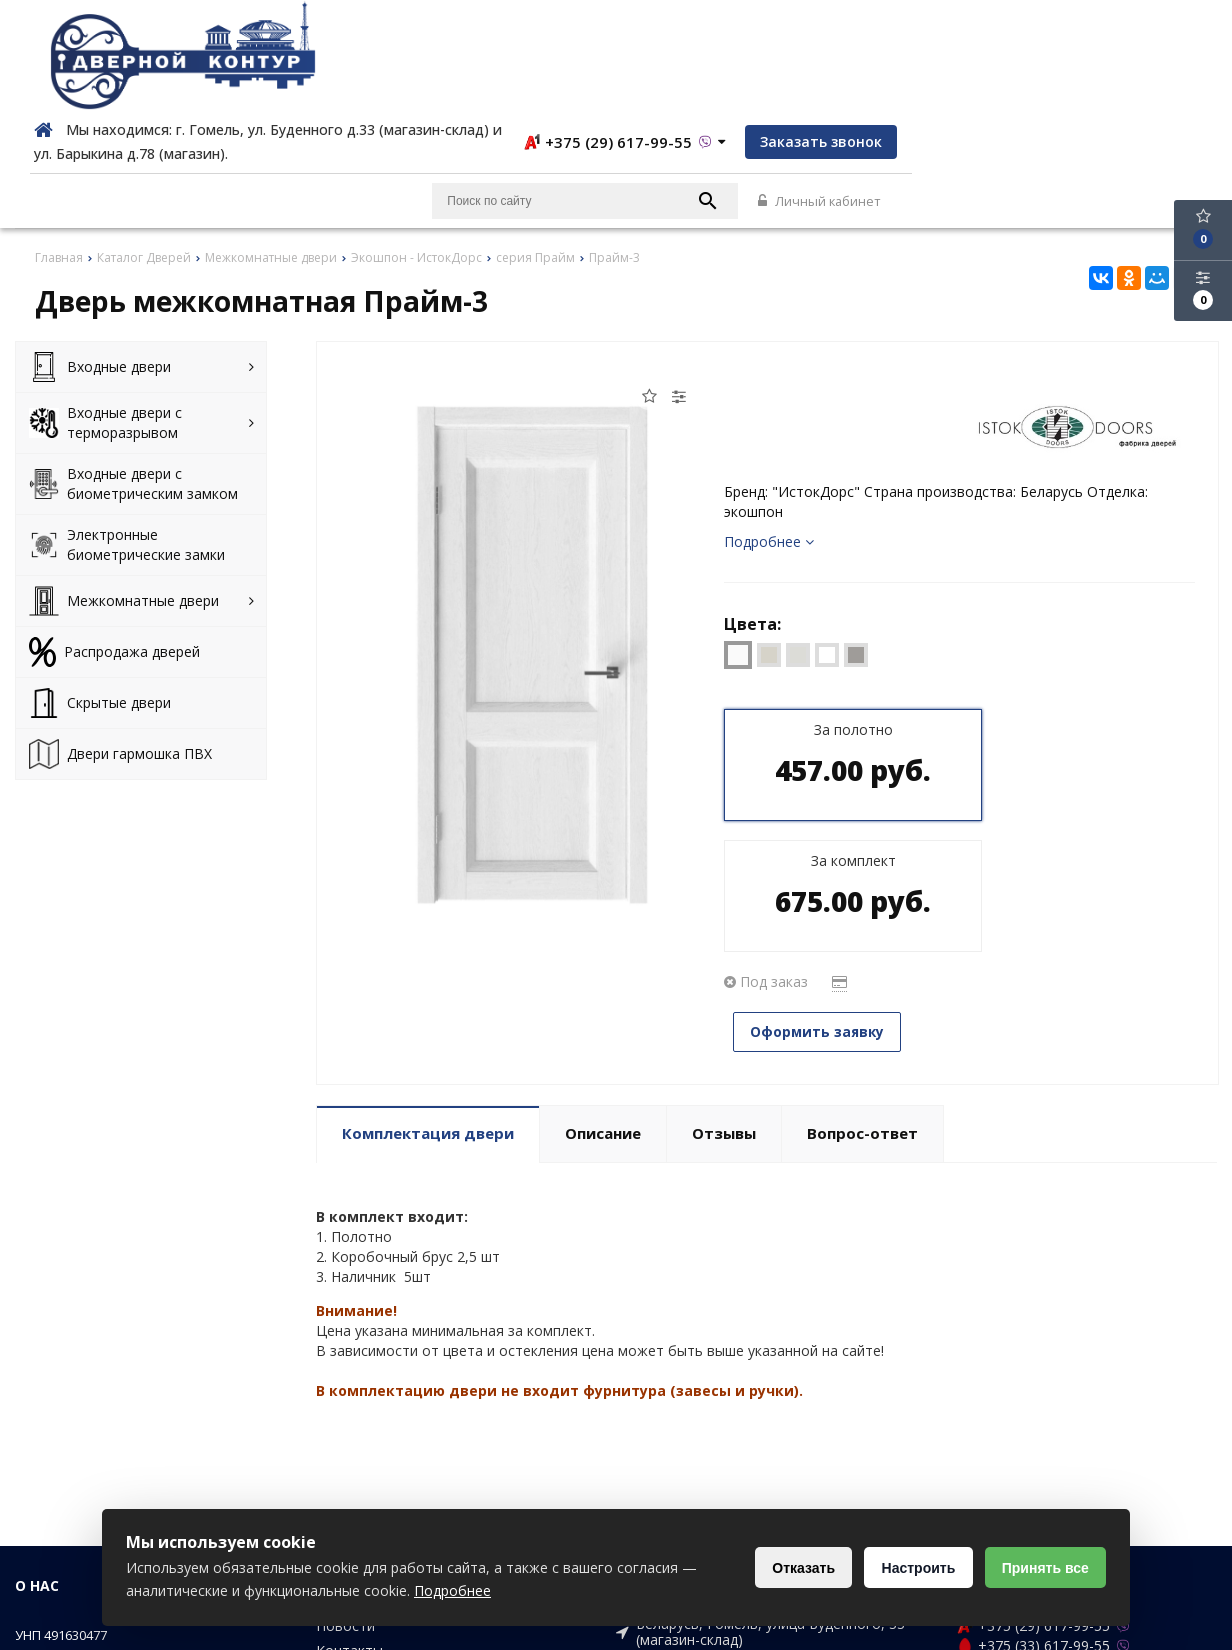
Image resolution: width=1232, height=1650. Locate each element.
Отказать (795, 1568)
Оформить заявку (823, 791)
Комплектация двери (428, 951)
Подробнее (769, 432)
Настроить (913, 1568)
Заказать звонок (1141, 31)
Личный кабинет (1154, 92)
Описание (603, 951)
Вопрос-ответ (862, 951)
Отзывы (724, 951)
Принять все (1043, 1568)
